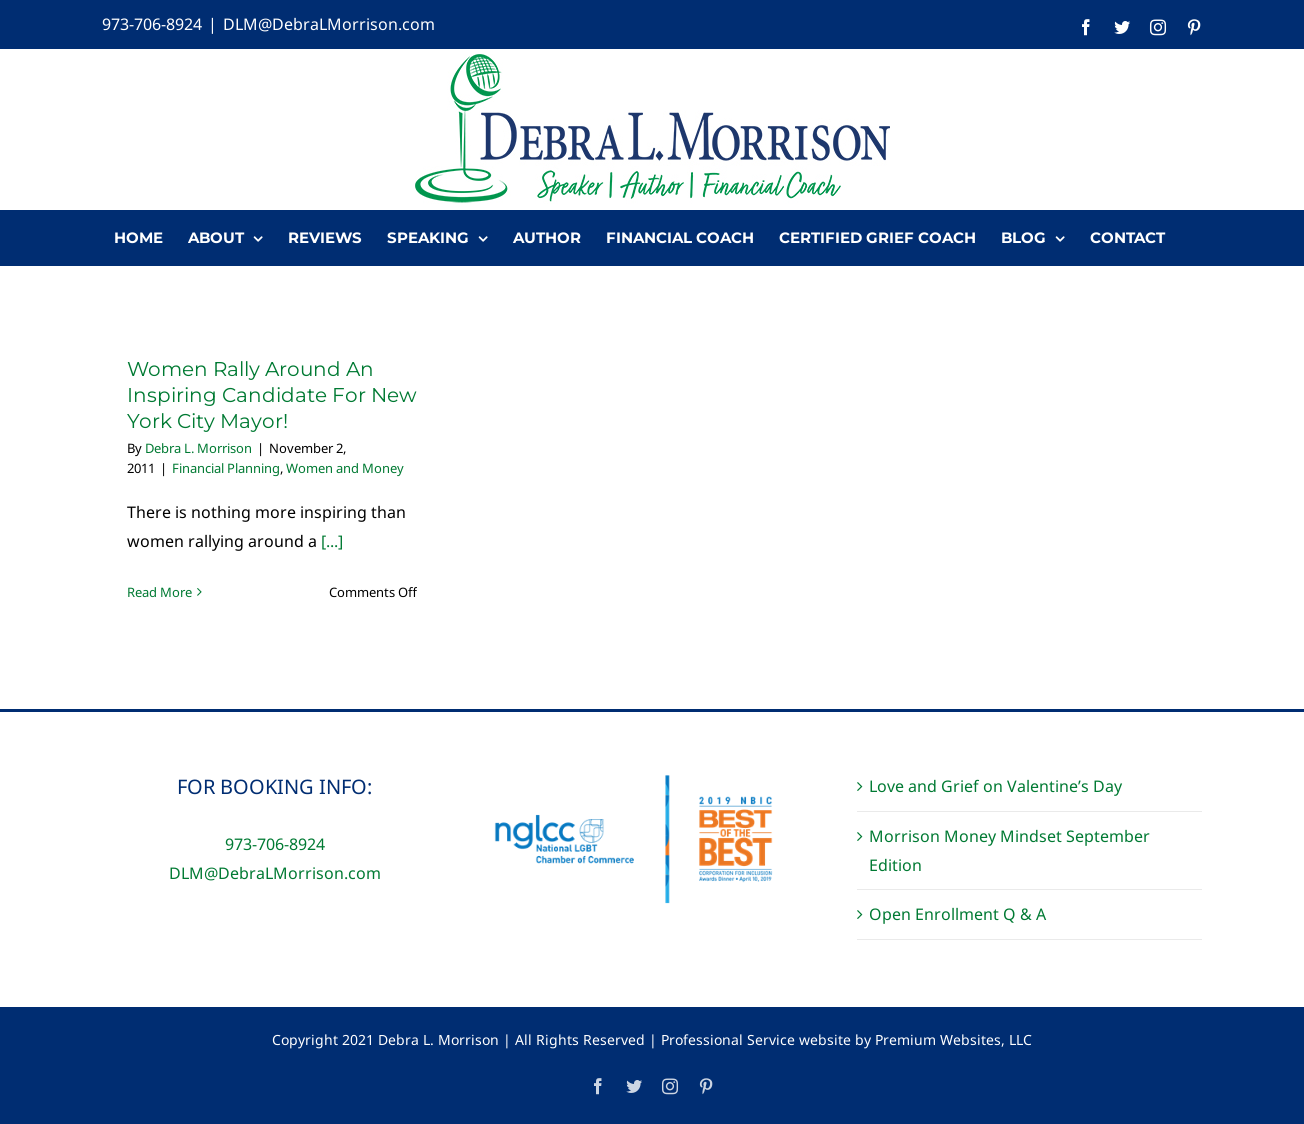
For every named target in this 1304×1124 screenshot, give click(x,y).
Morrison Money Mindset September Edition (1009, 850)
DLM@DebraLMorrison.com (329, 24)
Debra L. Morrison (198, 448)
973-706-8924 (152, 24)
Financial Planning (226, 468)
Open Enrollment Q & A (957, 914)
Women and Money (345, 468)
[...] (332, 541)
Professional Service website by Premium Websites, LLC (846, 1039)
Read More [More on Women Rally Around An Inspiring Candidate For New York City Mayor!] (159, 592)
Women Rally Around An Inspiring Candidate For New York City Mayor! (272, 395)
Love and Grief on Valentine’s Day (995, 786)
